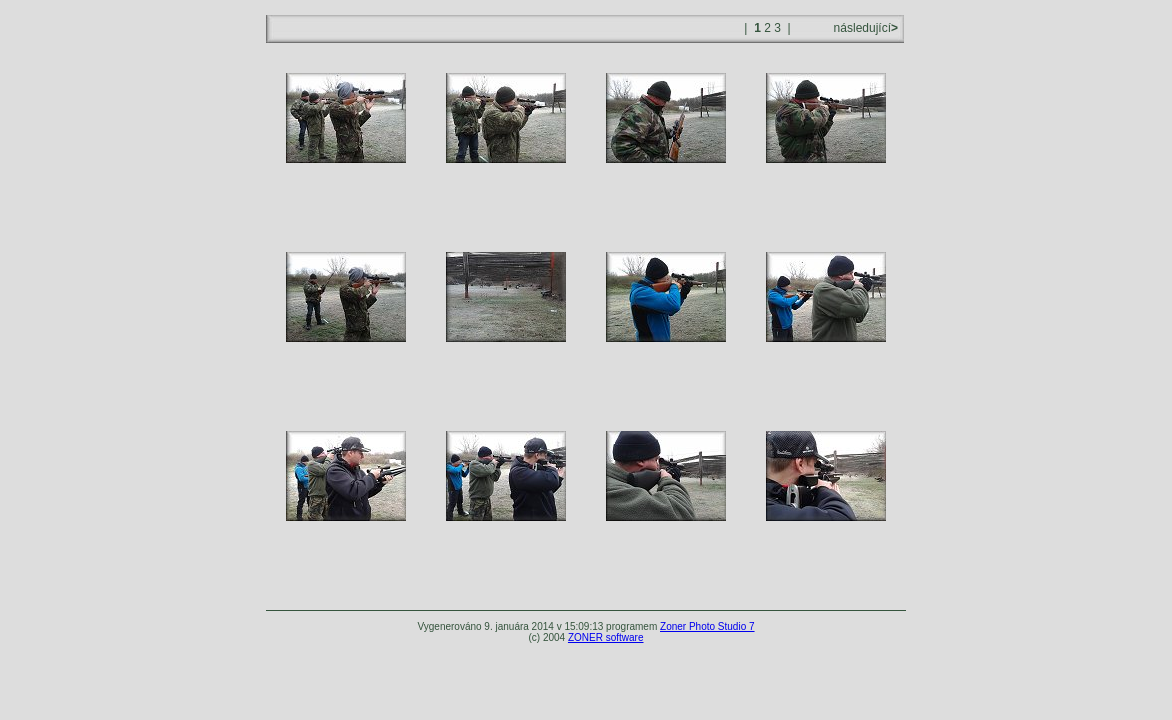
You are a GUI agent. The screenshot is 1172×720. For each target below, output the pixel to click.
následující (864, 28)
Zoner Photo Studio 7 (707, 626)
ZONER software (606, 637)
